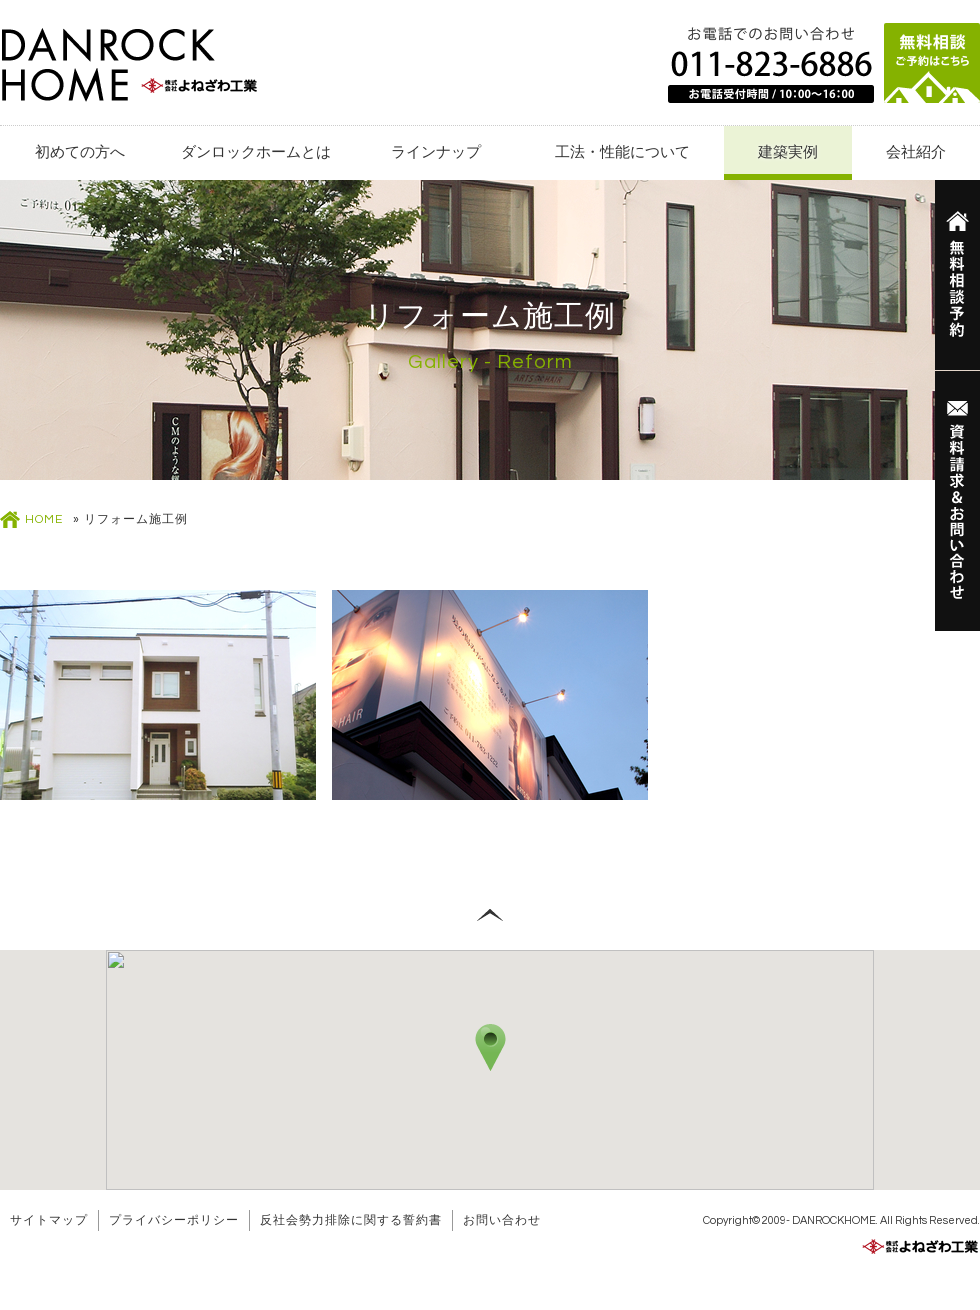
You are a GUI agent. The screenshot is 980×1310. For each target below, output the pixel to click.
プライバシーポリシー (174, 1220)
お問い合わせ (502, 1220)
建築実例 (788, 152)
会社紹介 (916, 152)
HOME (44, 519)
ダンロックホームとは (256, 152)
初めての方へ (80, 152)
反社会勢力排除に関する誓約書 (351, 1220)
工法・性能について (622, 152)
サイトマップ (49, 1220)
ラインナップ (436, 152)
